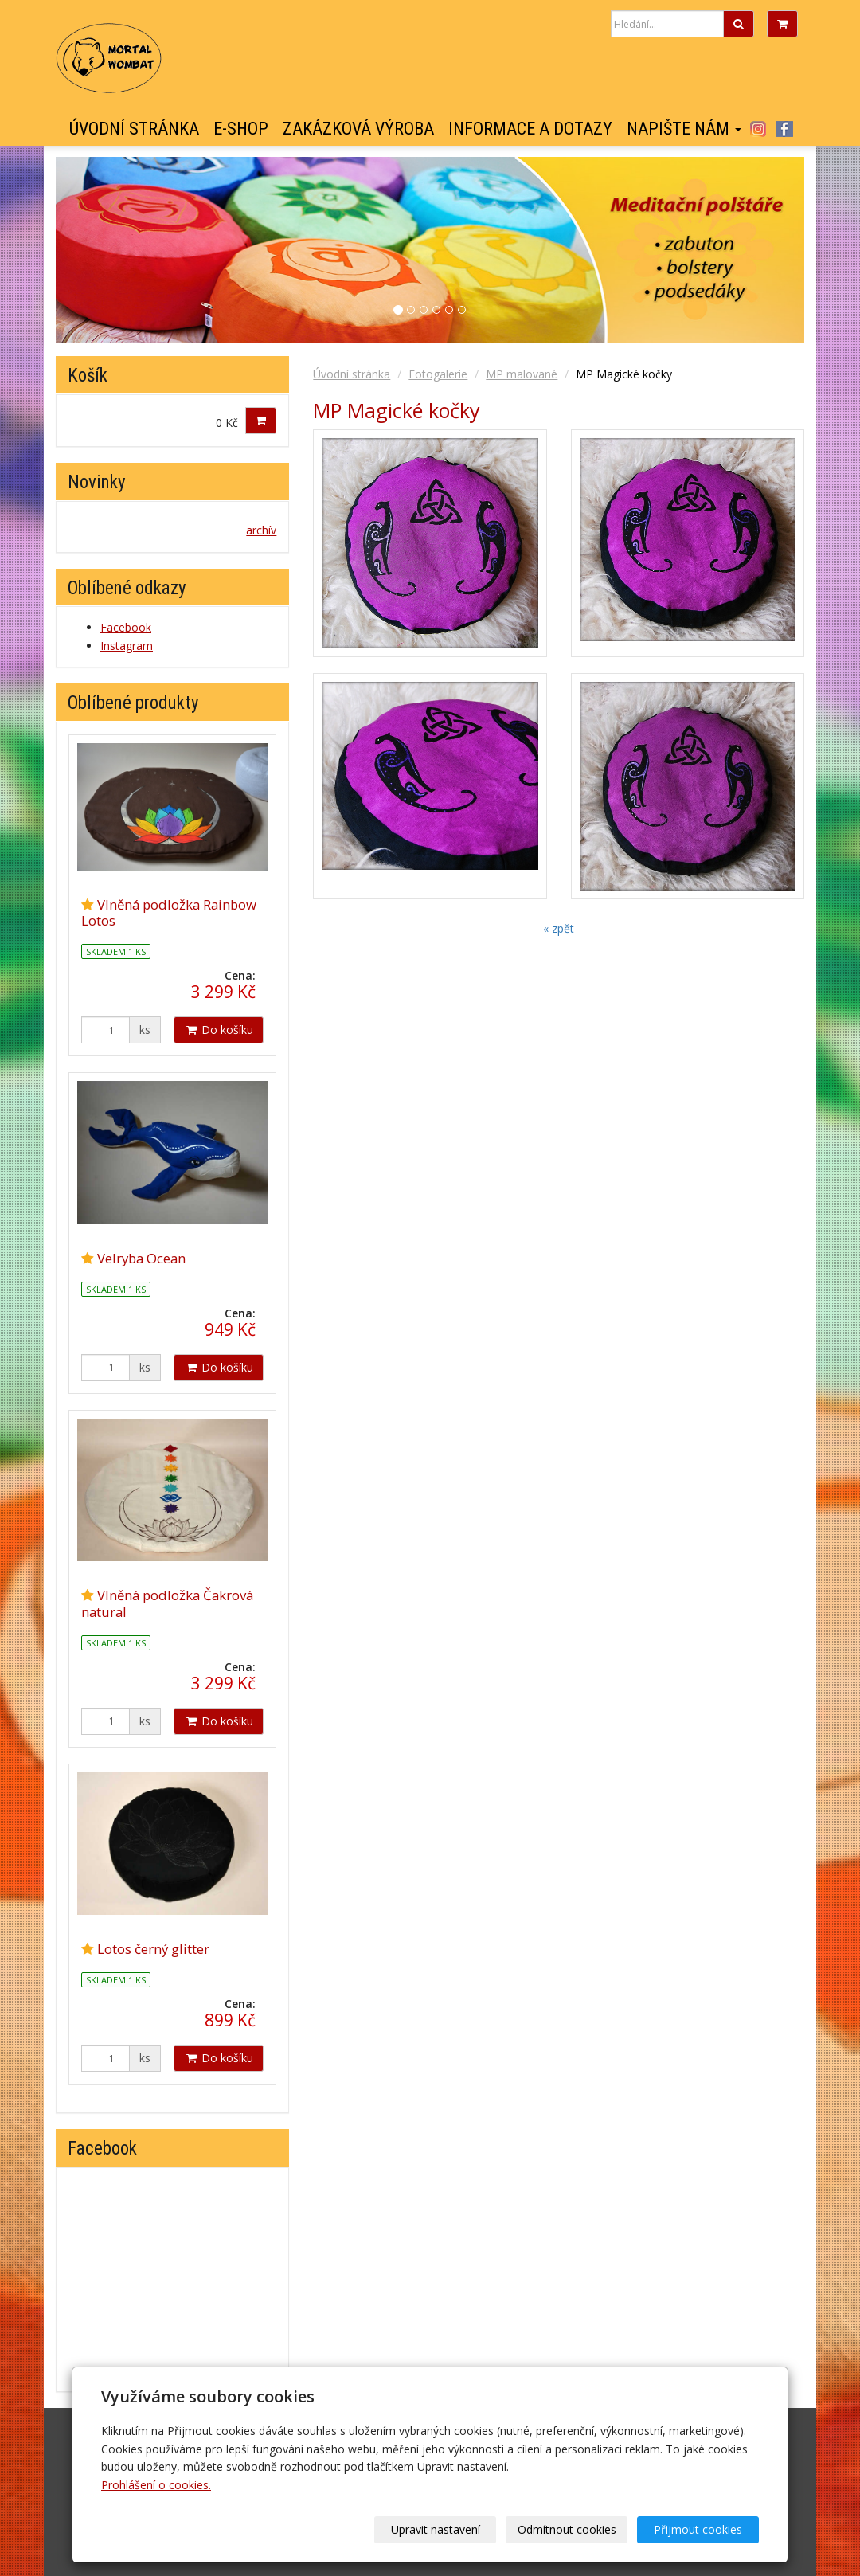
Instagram (758, 129)
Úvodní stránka (134, 129)
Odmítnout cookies (567, 2529)
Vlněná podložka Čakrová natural (167, 1603)
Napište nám (684, 129)
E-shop (240, 129)
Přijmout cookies (698, 2529)
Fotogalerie (437, 374)
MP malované (521, 374)
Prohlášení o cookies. (156, 2484)
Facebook (784, 129)
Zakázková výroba (358, 129)
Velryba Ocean (141, 1258)
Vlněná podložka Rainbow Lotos (168, 912)
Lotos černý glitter (153, 1949)
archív (261, 530)
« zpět (558, 928)
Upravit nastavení (435, 2529)
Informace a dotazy (530, 129)
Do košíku (218, 1029)
